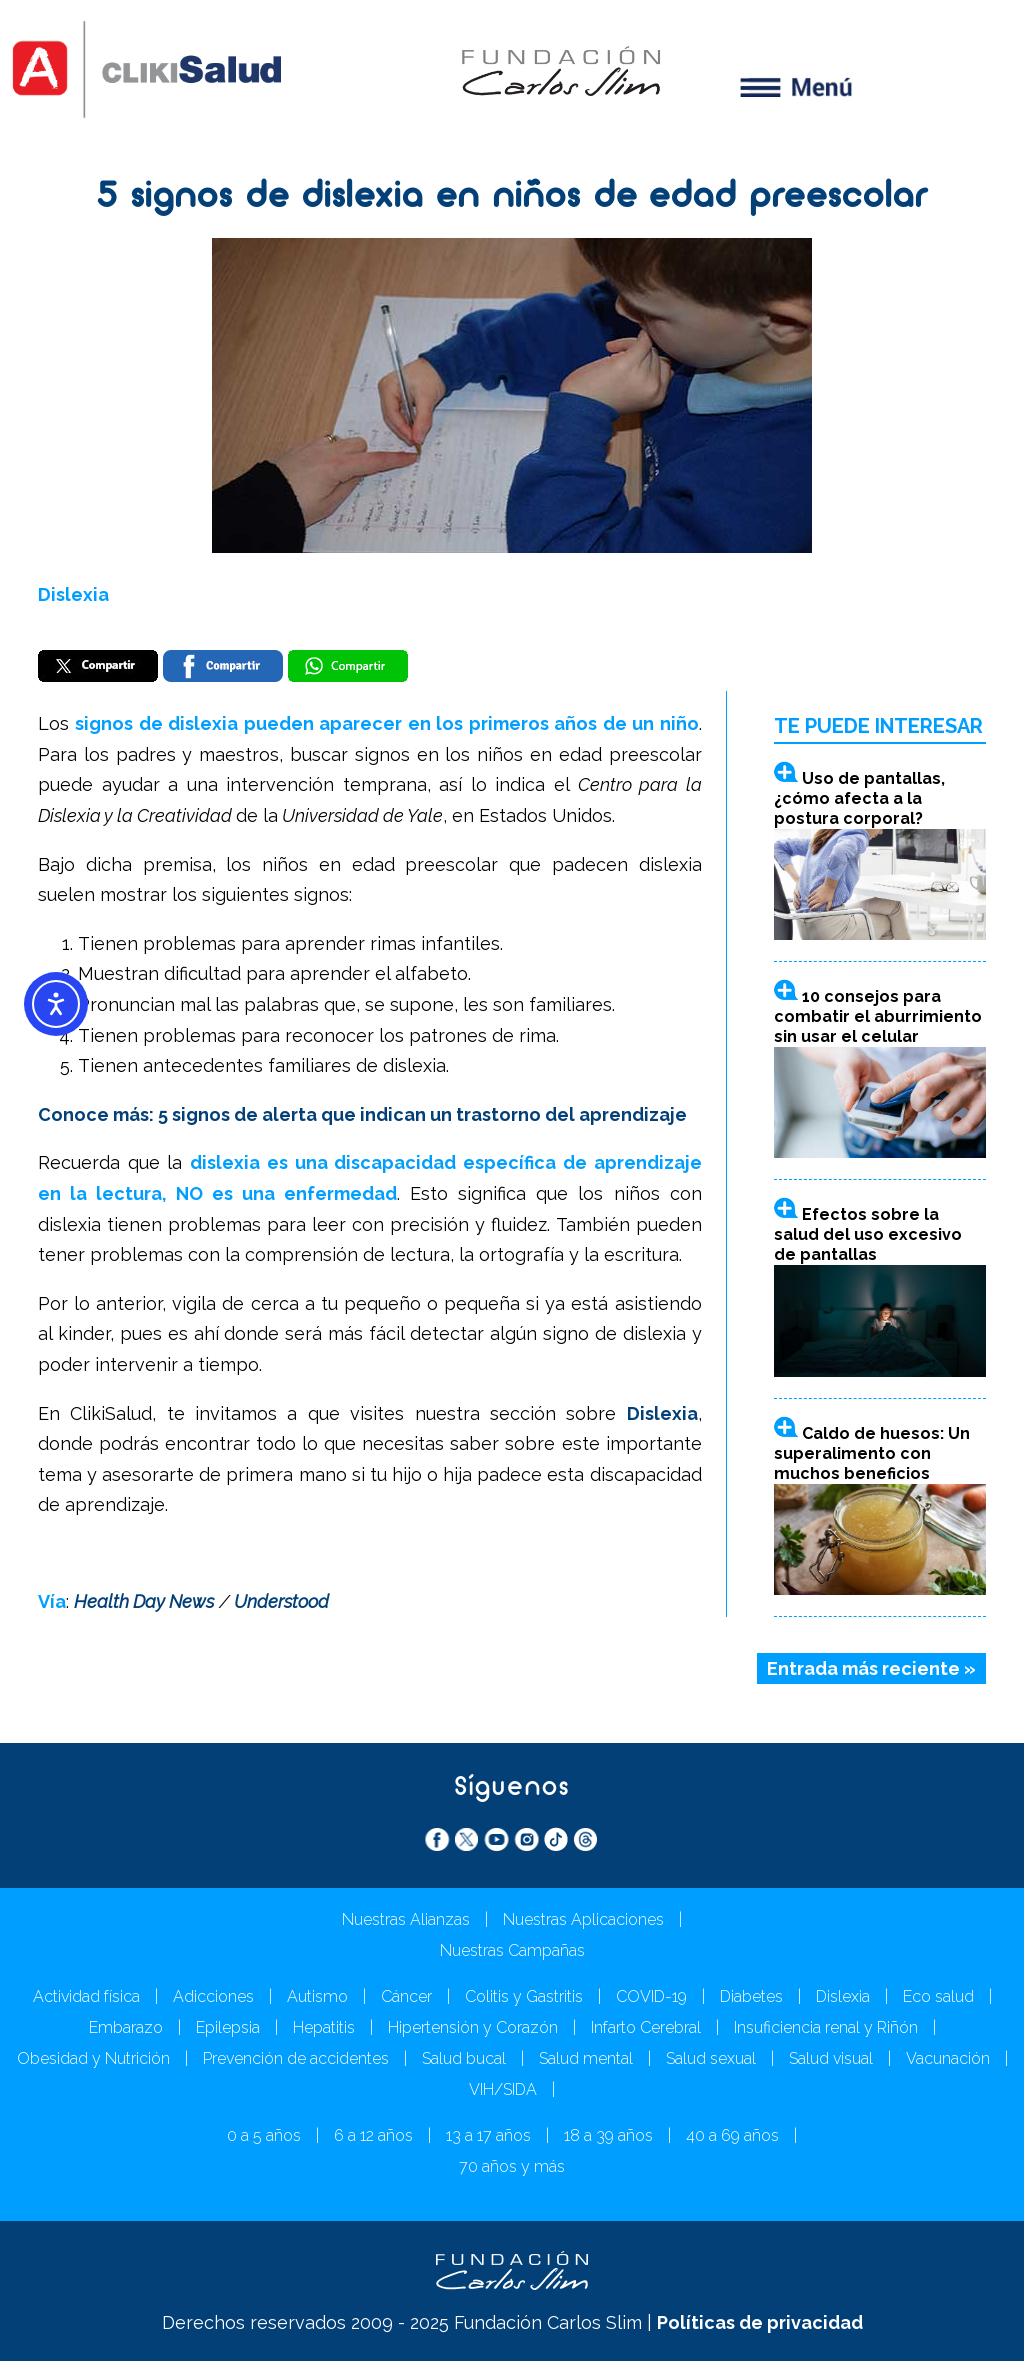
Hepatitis (324, 2029)
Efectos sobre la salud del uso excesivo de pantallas (868, 1236)
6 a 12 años (373, 2137)
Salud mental (586, 2060)
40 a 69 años (732, 2137)
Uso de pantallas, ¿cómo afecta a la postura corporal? (859, 799)
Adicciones (213, 1998)
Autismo (317, 1998)
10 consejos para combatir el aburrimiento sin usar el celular (878, 1018)
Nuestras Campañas (512, 1952)
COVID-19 (651, 1998)
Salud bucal (464, 2060)
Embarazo (126, 2029)
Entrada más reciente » (871, 1670)
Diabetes (751, 1998)
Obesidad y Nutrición (93, 2060)
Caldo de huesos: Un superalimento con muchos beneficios (872, 1454)
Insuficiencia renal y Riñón (826, 2029)
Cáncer (406, 1998)
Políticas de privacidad (760, 2324)
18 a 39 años (608, 2137)
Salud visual (831, 2060)
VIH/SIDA (503, 2091)
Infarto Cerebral (646, 2029)
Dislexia (73, 594)
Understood (281, 1603)
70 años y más (512, 2168)
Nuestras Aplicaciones (583, 1921)
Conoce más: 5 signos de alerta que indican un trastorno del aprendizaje (362, 1115)
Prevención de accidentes (296, 2060)
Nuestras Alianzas (406, 1921)
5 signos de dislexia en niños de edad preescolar (512, 198)
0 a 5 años (264, 2137)
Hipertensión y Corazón (473, 2029)
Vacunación (948, 2060)
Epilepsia (228, 2029)
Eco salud (938, 1998)
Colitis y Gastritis (524, 1998)
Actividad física (86, 1998)
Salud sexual (711, 2060)
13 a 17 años (488, 2137)
